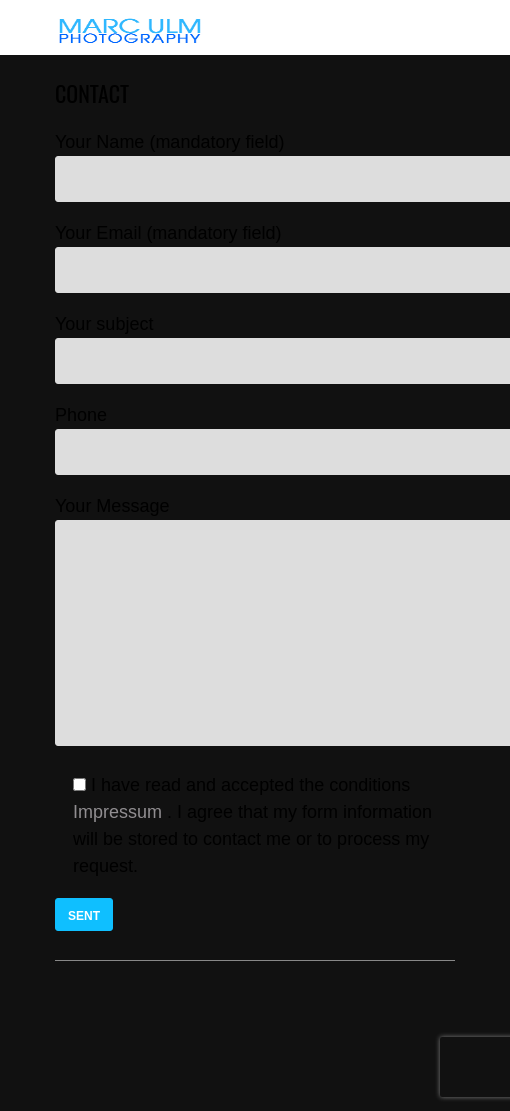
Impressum (117, 812)
